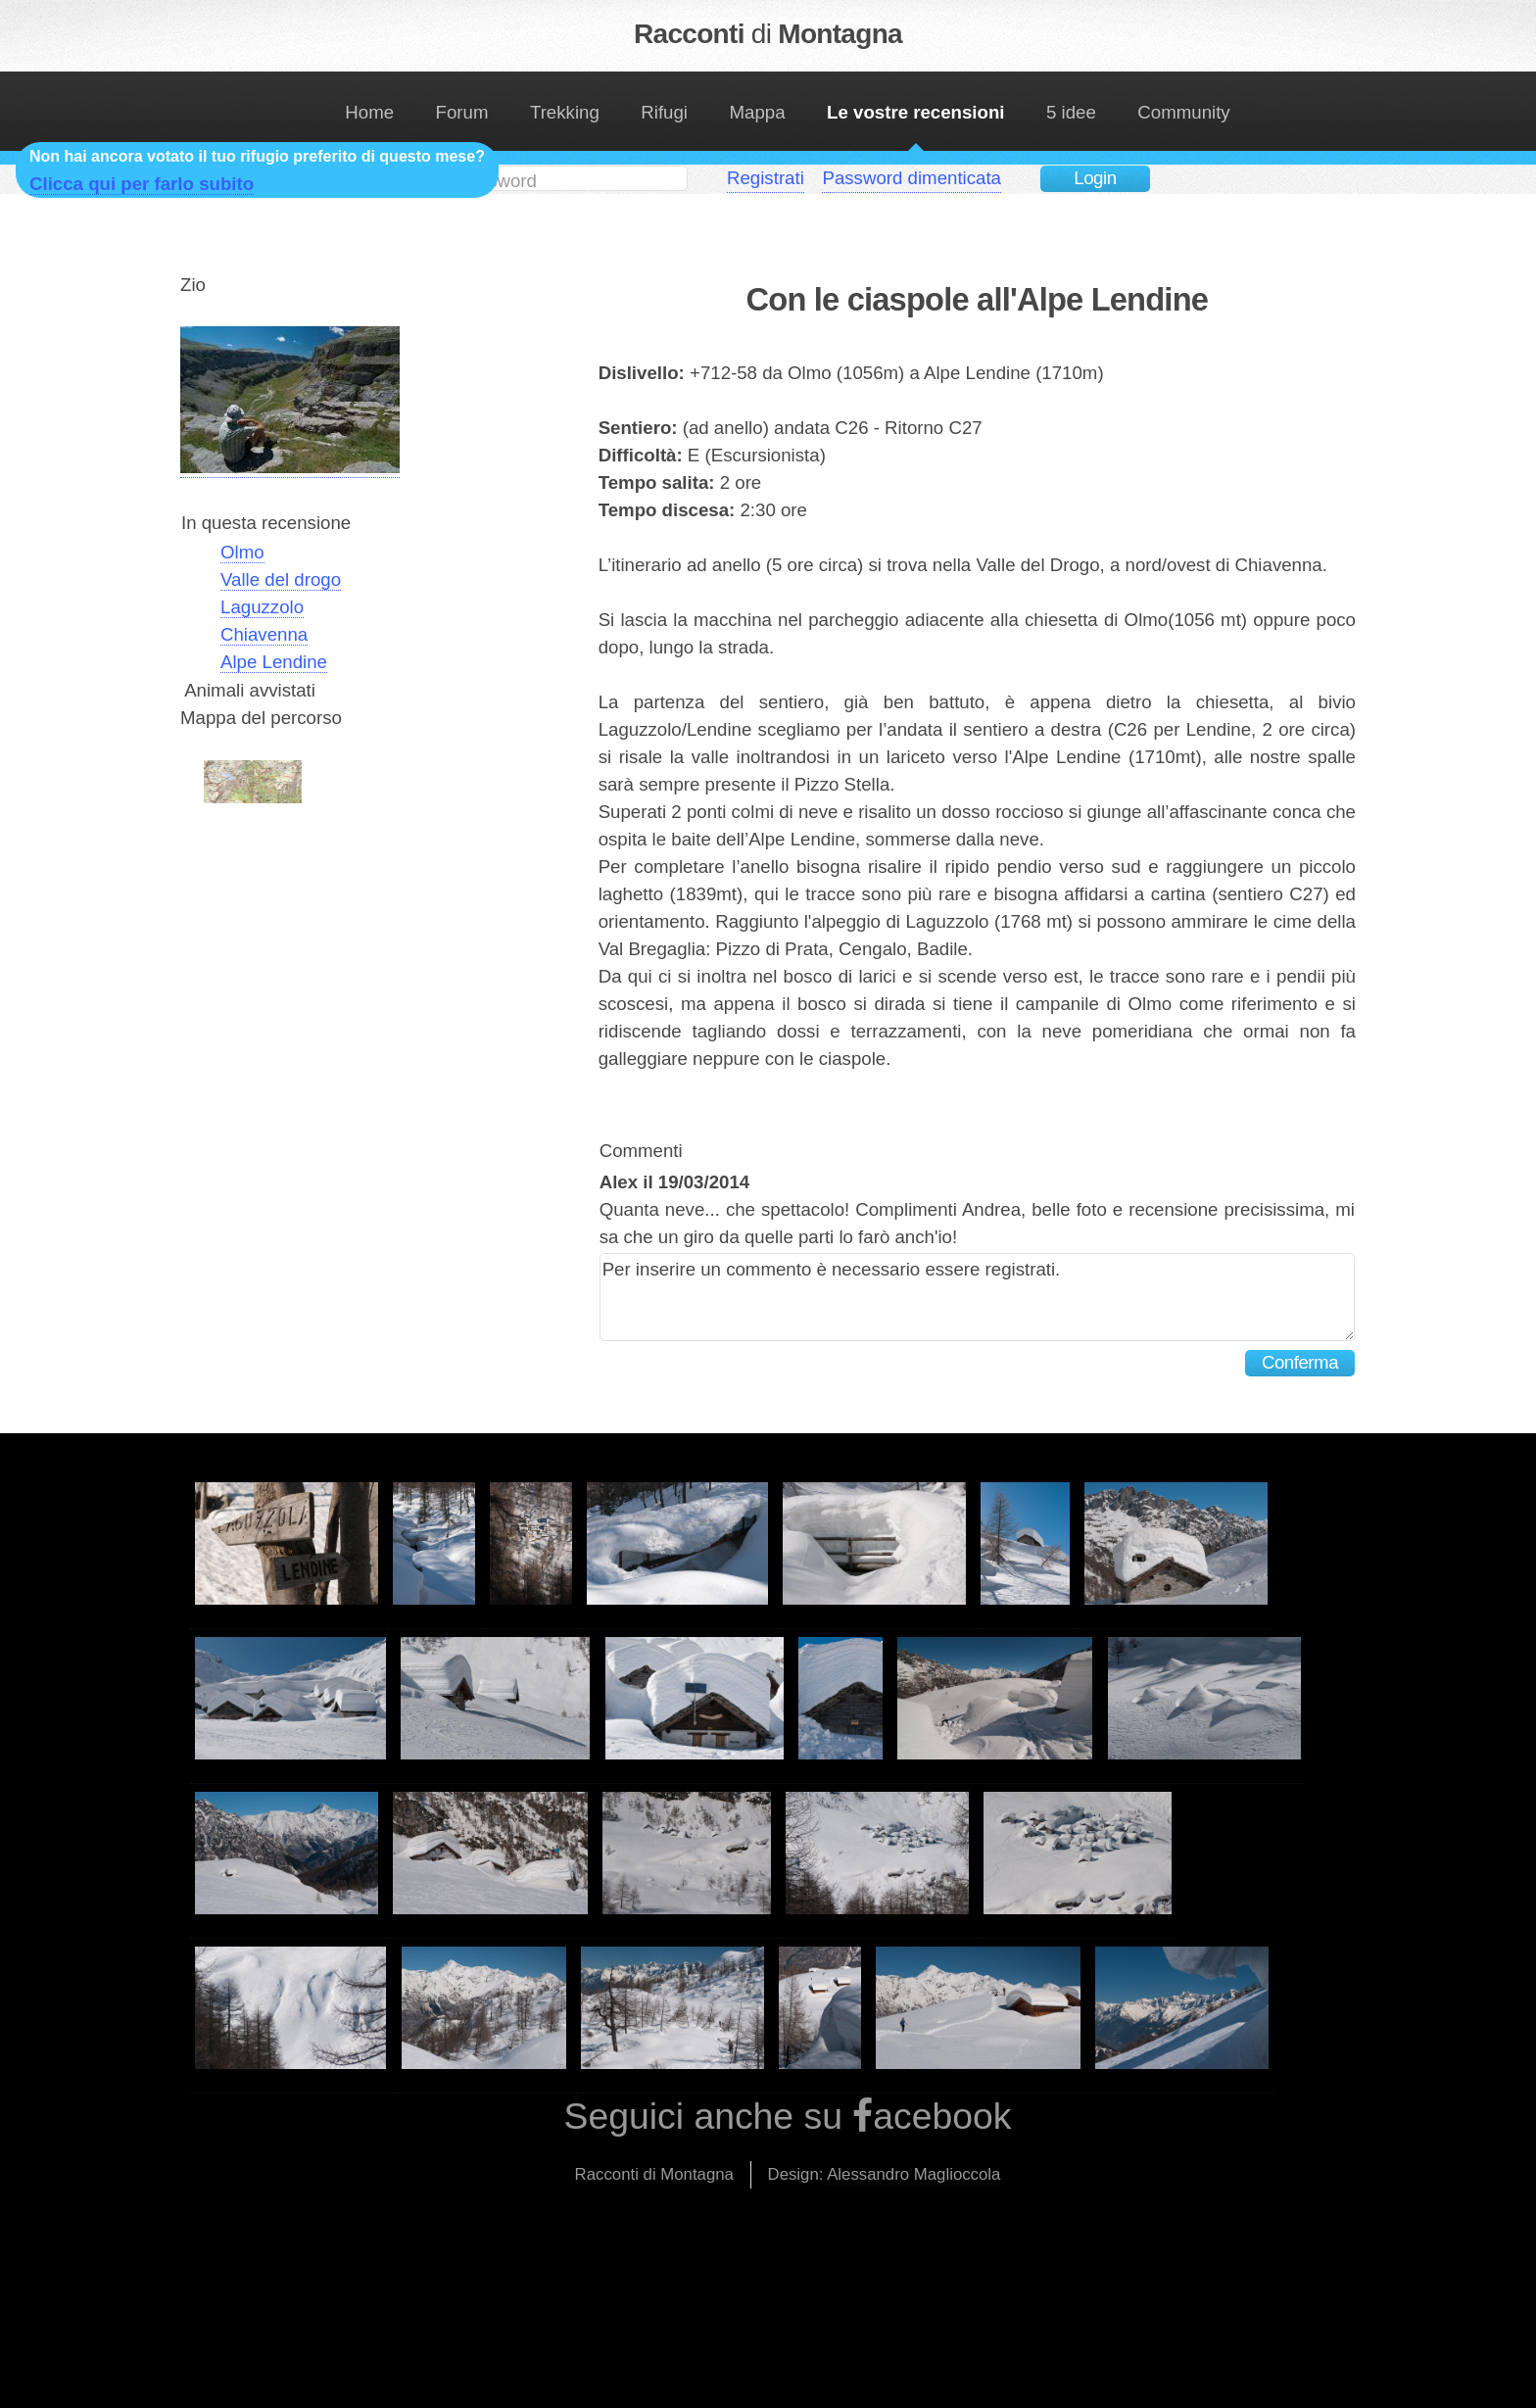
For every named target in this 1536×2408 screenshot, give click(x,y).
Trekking (565, 112)
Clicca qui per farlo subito (141, 183)
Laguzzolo (262, 607)
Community (1183, 112)
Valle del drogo (280, 579)
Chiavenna (264, 634)
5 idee (1071, 112)
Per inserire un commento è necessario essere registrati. (977, 1297)
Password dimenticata (911, 178)
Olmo (242, 552)
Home (369, 112)
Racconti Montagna (768, 34)
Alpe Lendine (273, 661)
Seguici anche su (708, 2116)
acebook (942, 2116)
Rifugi (664, 112)
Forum (462, 112)
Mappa (758, 112)
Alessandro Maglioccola (913, 2174)
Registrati (765, 178)
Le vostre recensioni (915, 112)
